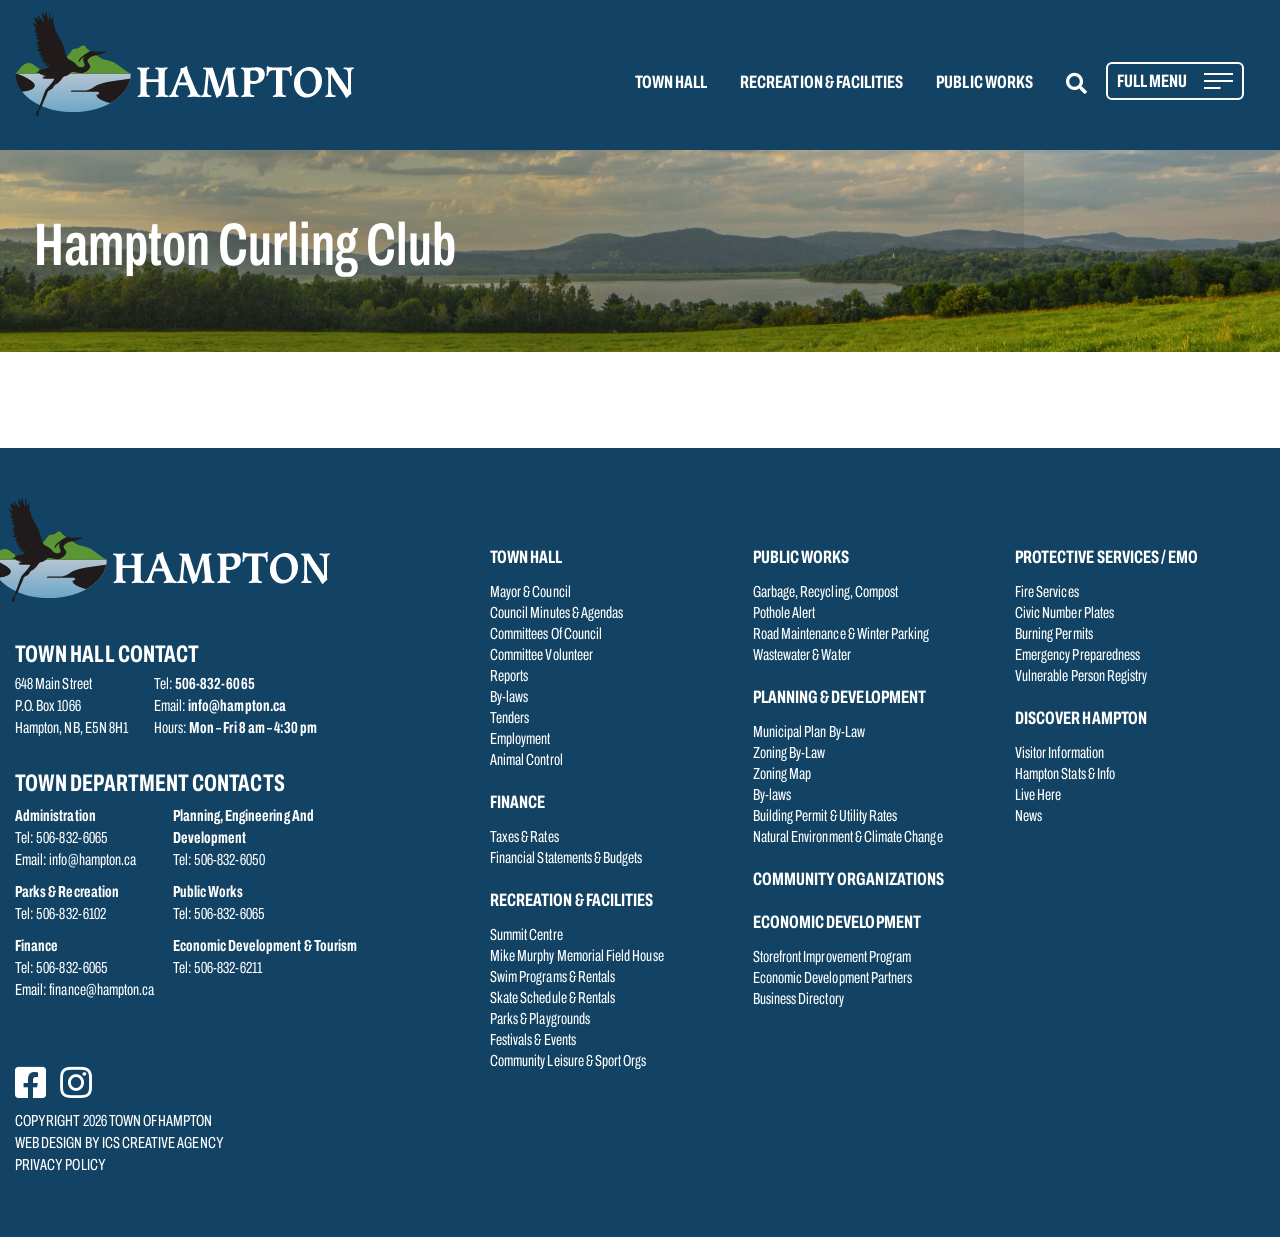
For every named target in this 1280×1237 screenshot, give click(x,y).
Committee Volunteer (541, 656)
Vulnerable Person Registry (1081, 677)
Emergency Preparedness (1077, 656)
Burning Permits (1054, 635)
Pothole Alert (784, 614)
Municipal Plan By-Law (809, 733)
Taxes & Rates (524, 838)
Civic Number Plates (1064, 614)
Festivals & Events (533, 1041)
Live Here (1038, 796)
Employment (520, 740)
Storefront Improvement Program (832, 958)
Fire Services (1047, 593)
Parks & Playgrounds (540, 1020)
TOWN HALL (671, 83)
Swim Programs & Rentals (552, 978)
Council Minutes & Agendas (556, 614)
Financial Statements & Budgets (566, 859)
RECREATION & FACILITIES (821, 83)
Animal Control (526, 761)
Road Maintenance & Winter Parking (841, 635)
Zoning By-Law (789, 754)
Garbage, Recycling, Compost (825, 593)
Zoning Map (782, 775)
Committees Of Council (546, 635)
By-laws (509, 698)
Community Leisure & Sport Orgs (568, 1062)
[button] (1088, 83)
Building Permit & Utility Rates (825, 817)
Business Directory (798, 1000)
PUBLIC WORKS (984, 83)
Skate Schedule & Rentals (552, 999)
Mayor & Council (530, 593)
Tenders (509, 719)
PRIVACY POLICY (60, 1166)
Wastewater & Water (802, 656)
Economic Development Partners (832, 979)
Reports (509, 677)
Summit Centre (526, 936)
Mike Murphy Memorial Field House (577, 957)
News (1028, 817)
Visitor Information (1059, 754)
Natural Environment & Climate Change (848, 838)
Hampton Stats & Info (1065, 775)
